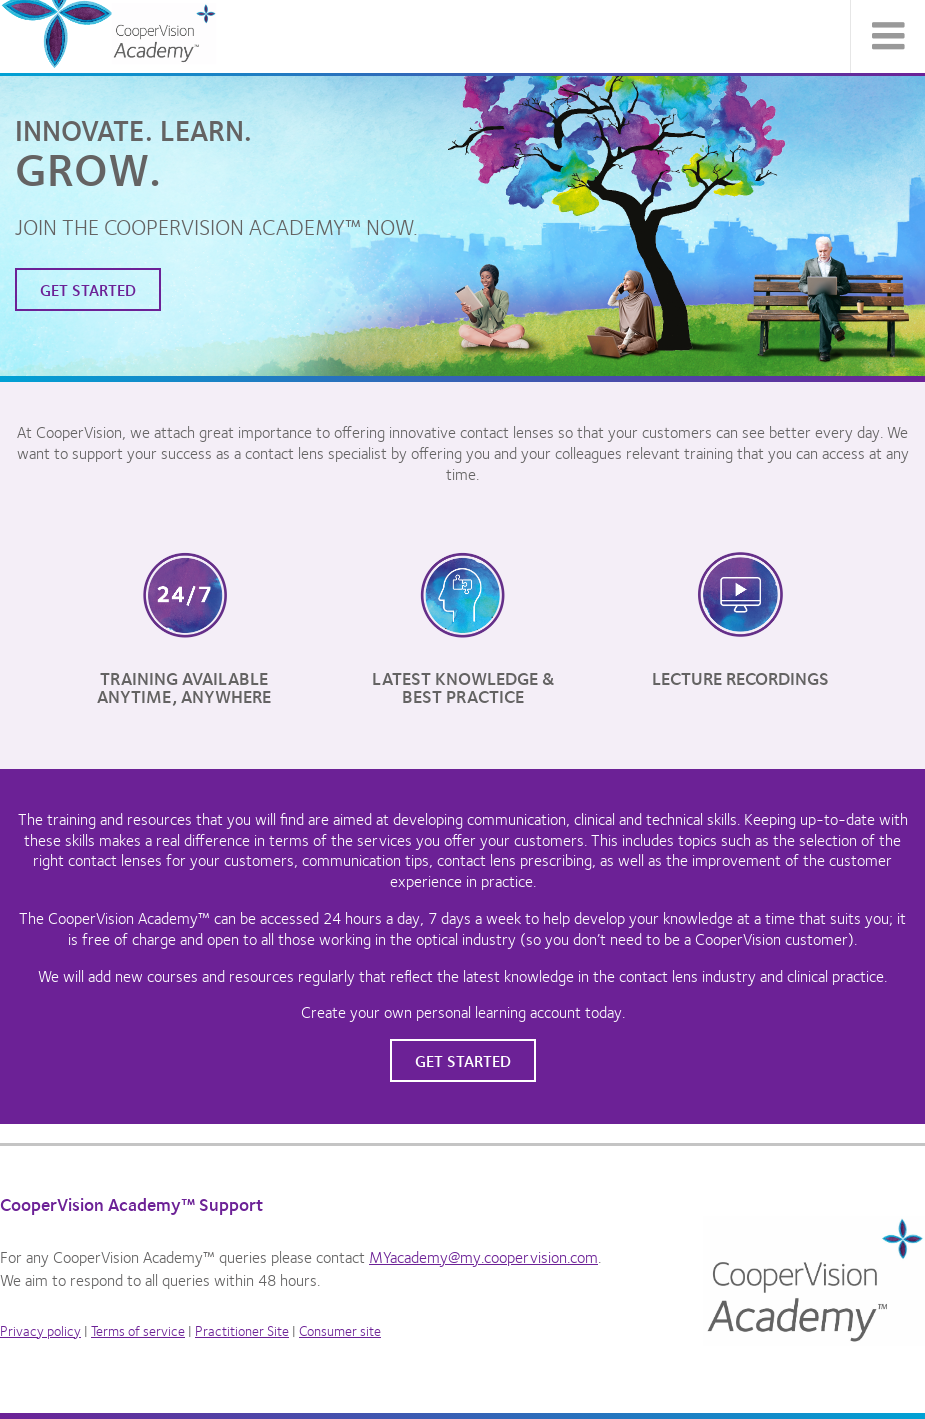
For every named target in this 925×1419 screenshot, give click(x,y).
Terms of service (138, 1330)
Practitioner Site (242, 1330)
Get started (88, 289)
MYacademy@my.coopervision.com (483, 1256)
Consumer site (340, 1330)
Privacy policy (40, 1330)
